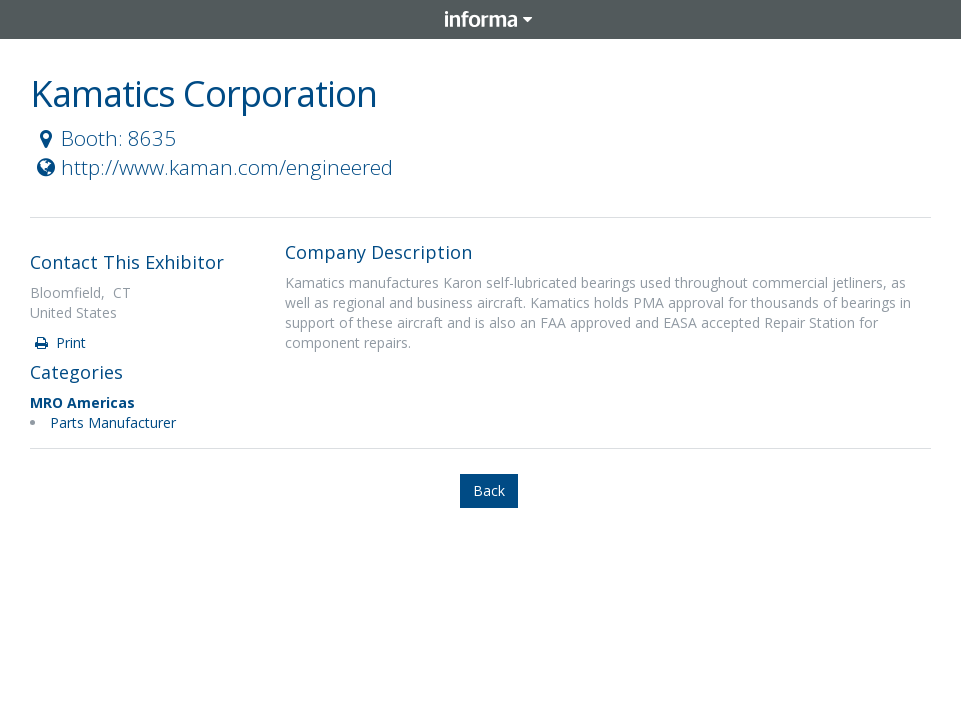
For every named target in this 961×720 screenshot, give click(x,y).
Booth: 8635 (104, 138)
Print (59, 342)
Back (489, 490)
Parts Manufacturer (113, 422)
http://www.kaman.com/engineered (212, 167)
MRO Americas (82, 402)
